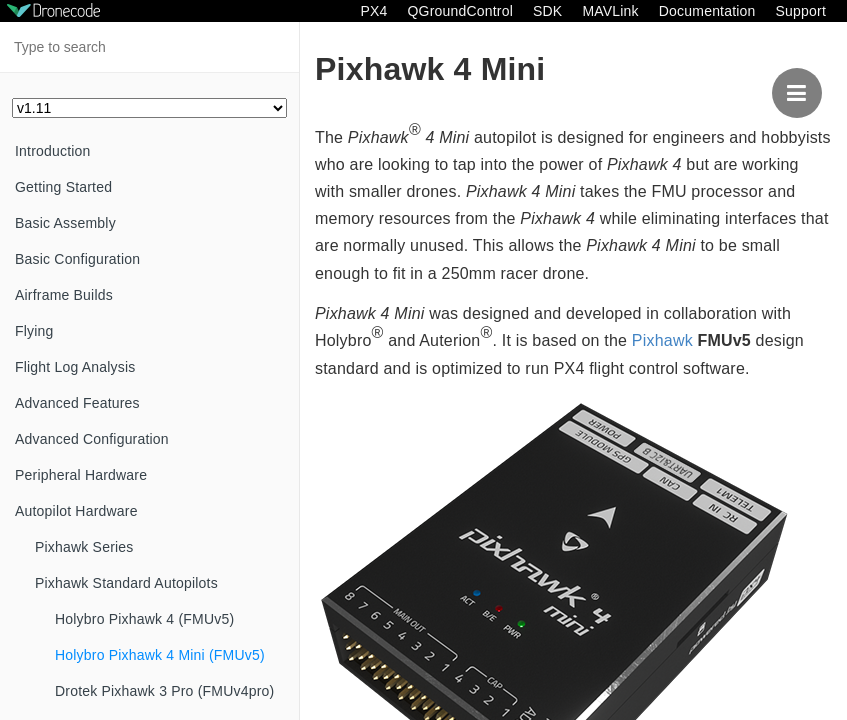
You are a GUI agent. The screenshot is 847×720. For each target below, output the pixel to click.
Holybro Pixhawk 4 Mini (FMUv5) (160, 655)
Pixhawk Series (84, 547)
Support (801, 11)
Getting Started (63, 187)
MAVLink (610, 11)
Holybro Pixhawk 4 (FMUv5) (144, 619)
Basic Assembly (65, 223)
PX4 (373, 11)
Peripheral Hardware (81, 475)
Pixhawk (662, 340)
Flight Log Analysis (75, 367)
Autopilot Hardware (76, 511)
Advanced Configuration (92, 439)
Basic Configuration (77, 259)
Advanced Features (77, 403)
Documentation (707, 11)
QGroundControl (460, 11)
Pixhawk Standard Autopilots (126, 583)
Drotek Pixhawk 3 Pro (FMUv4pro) (164, 691)
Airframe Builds (64, 295)
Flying (34, 331)
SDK (547, 11)
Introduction (53, 151)
